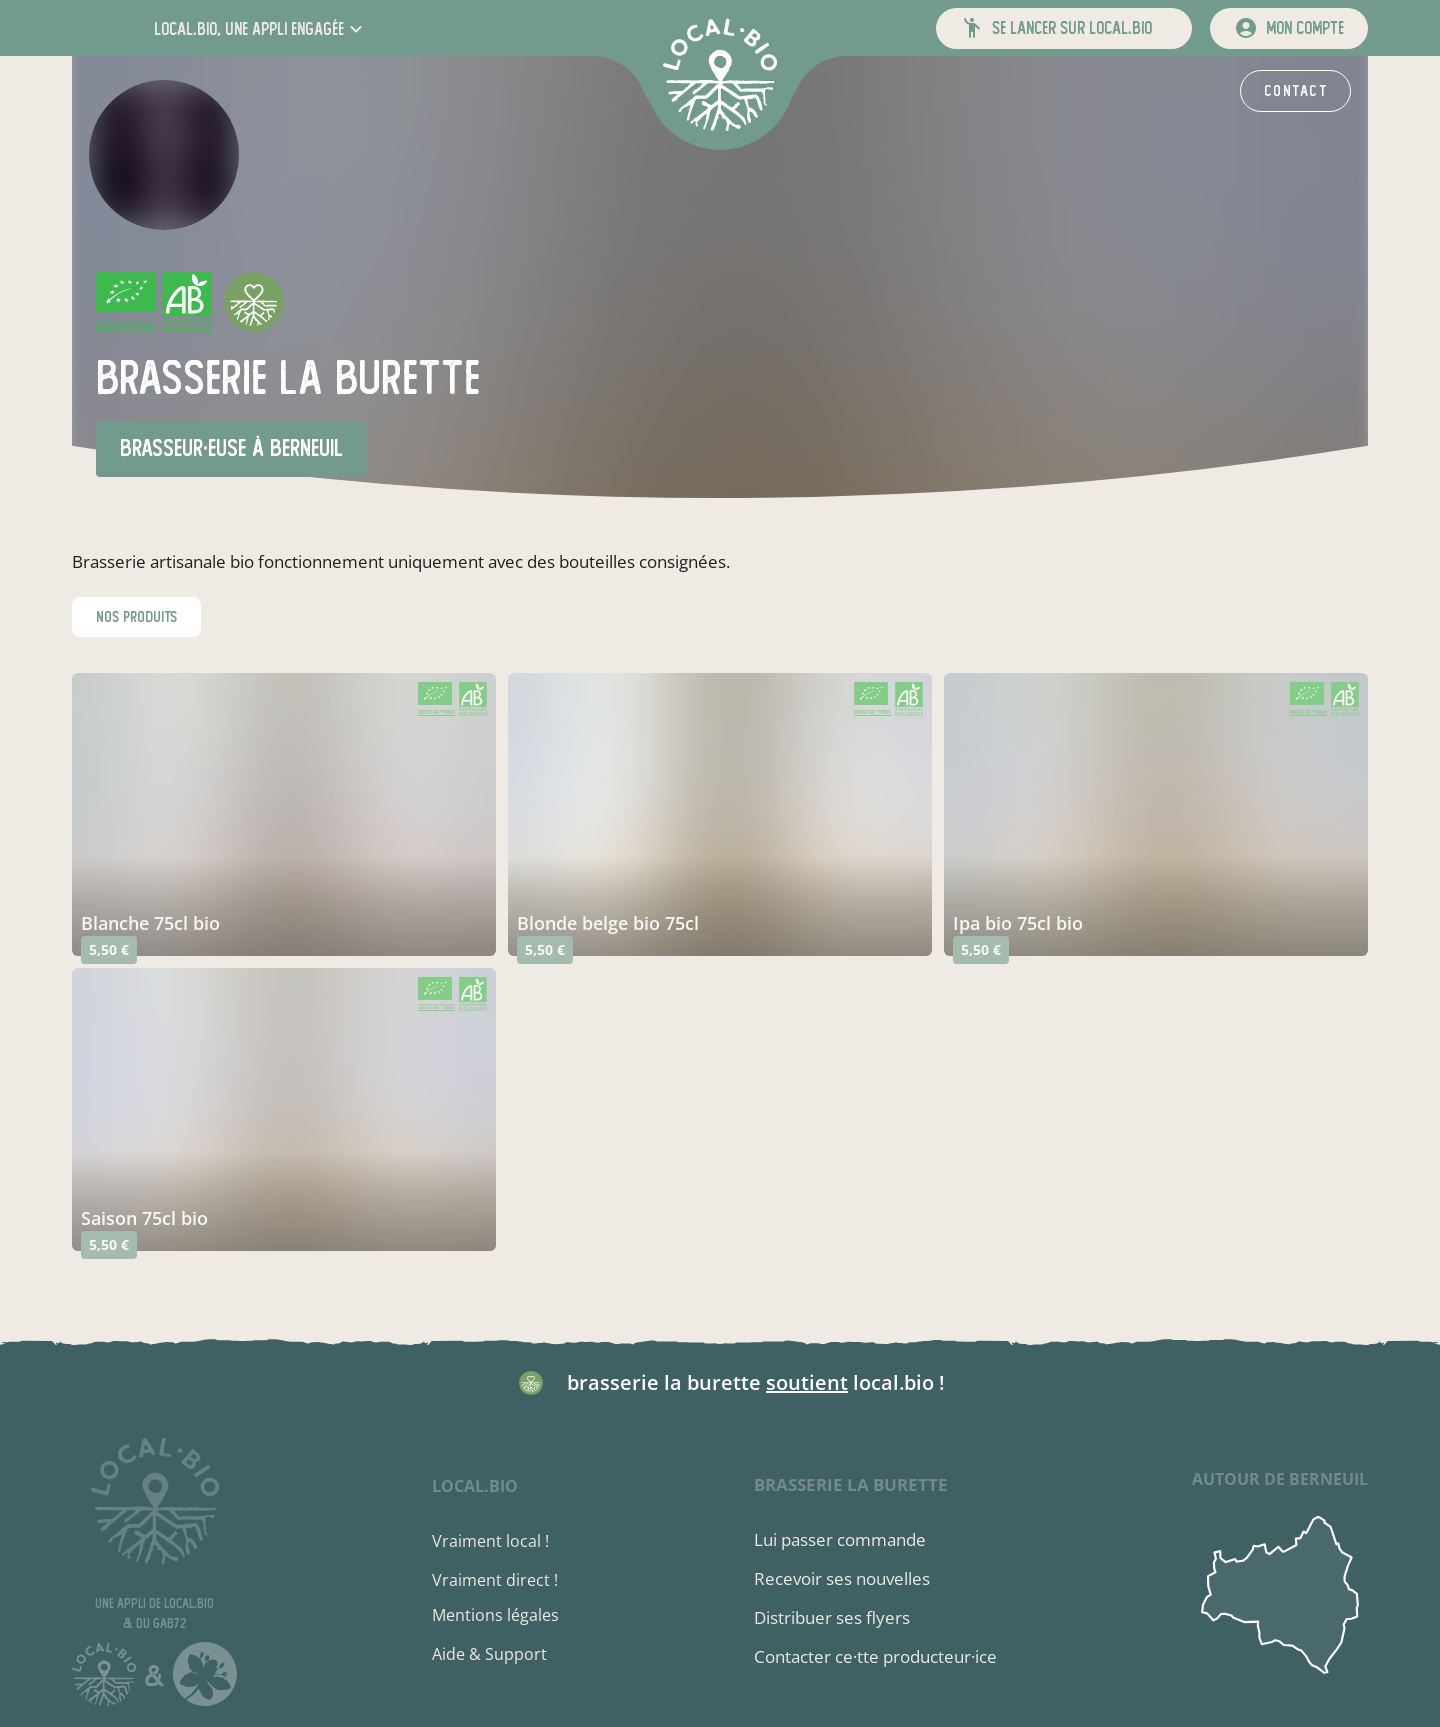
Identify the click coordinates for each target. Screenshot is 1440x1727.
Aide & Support (489, 1654)
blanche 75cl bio (150, 923)
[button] (260, 28)
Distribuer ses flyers (832, 1617)
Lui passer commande (840, 1539)
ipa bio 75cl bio (1018, 923)
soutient (807, 1382)
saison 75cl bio (144, 1218)
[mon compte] (1289, 28)
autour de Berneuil (1280, 1479)
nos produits (136, 617)
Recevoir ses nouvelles (842, 1578)
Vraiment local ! (490, 1541)
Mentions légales (495, 1615)
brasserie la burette (851, 1484)
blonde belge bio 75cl (608, 923)
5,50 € (109, 949)
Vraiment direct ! (495, 1580)
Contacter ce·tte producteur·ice (875, 1656)
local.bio (475, 1486)
